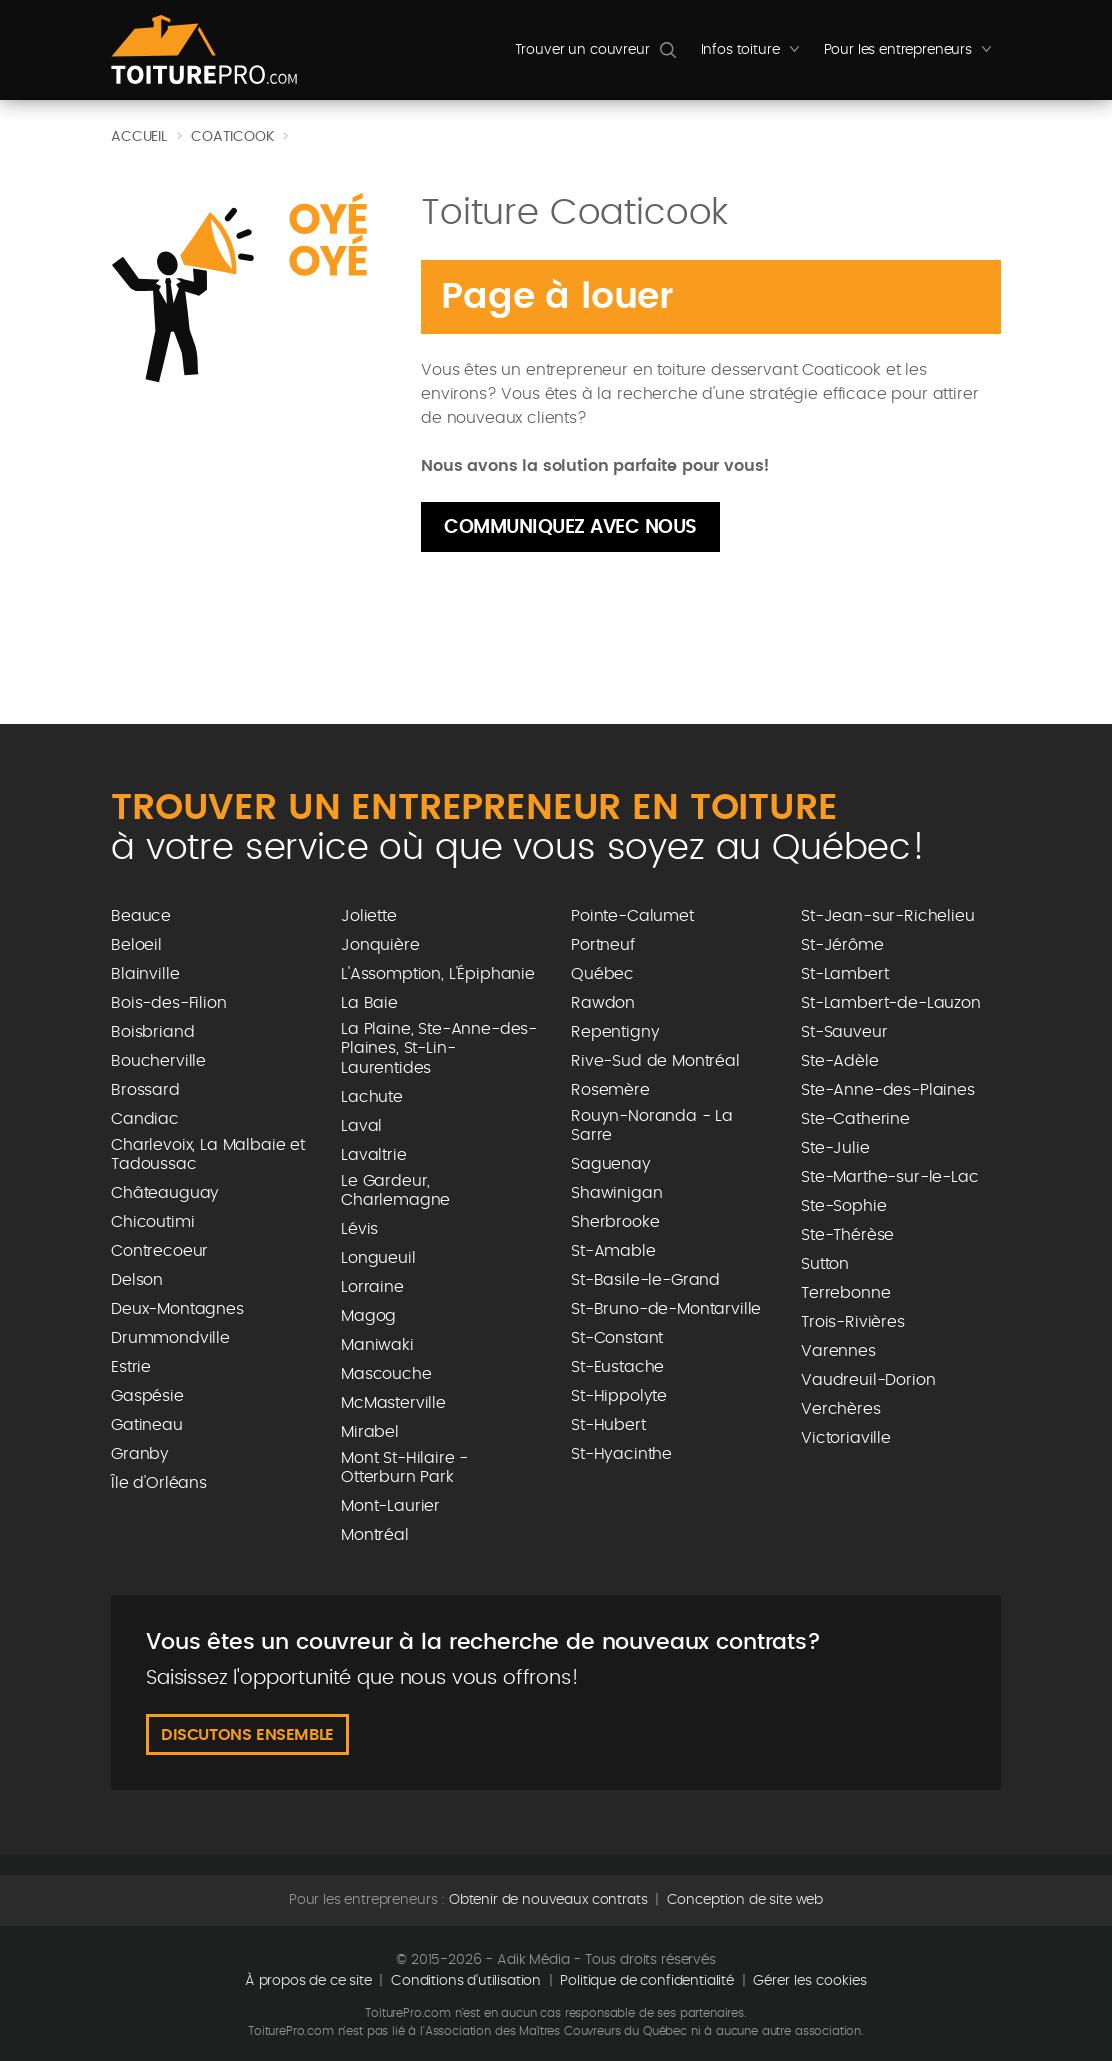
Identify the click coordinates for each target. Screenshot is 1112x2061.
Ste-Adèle (840, 1061)
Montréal (375, 1535)
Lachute (372, 1097)
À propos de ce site (308, 1981)
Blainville (145, 974)
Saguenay (611, 1164)
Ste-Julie (835, 1148)
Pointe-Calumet (632, 916)
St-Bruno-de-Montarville (666, 1309)
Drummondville (170, 1338)
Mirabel (370, 1432)
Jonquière (380, 945)
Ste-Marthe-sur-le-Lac (890, 1177)
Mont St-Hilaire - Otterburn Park (404, 1467)
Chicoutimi (152, 1222)
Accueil (139, 137)
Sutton (825, 1264)
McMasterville (393, 1403)
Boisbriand (152, 1032)
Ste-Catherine (855, 1119)
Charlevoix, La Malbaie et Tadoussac (208, 1154)
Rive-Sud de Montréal (655, 1061)
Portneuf (603, 945)
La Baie (369, 1003)
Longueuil (378, 1258)
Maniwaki (377, 1345)
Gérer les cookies (810, 1981)
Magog (368, 1316)
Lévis (359, 1229)
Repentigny (615, 1032)
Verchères (841, 1409)
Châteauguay (165, 1193)
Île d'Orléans (159, 1483)
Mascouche (386, 1374)
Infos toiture (755, 55)
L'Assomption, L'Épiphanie (438, 974)
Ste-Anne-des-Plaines (888, 1090)
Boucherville (158, 1061)
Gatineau (147, 1425)
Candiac (145, 1119)
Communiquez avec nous (570, 527)
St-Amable (613, 1251)
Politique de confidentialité (647, 1981)
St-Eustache (617, 1367)
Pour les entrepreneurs (912, 55)
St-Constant (617, 1338)
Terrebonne (845, 1293)
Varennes (838, 1351)
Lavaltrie (374, 1155)
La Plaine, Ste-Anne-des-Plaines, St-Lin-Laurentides (439, 1048)
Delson (137, 1280)
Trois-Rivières (853, 1322)
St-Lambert (844, 974)
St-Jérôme (842, 945)
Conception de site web (745, 1900)
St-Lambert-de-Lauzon (891, 1003)
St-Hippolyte (619, 1396)
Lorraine (372, 1287)
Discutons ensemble (247, 1735)
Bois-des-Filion (169, 1003)
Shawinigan (616, 1193)
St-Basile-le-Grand (645, 1280)
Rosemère (610, 1090)
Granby (140, 1454)
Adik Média (533, 1960)
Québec (602, 974)
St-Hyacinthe (621, 1454)
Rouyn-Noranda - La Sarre (652, 1125)
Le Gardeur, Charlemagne (395, 1190)
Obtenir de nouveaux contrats (548, 1900)
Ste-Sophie (843, 1206)
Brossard (145, 1090)
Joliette (369, 916)
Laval (361, 1126)
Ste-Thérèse (847, 1235)
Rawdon (603, 1003)
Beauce (141, 916)
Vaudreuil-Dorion (868, 1380)
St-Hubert (608, 1425)
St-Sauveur (844, 1032)
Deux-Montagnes (177, 1309)
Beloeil (136, 945)
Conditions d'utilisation (466, 1981)
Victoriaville (846, 1438)
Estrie (131, 1367)
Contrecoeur (159, 1251)
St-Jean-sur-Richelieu (888, 916)
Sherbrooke (615, 1222)
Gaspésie (147, 1396)
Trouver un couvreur (582, 50)
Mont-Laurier (390, 1506)
